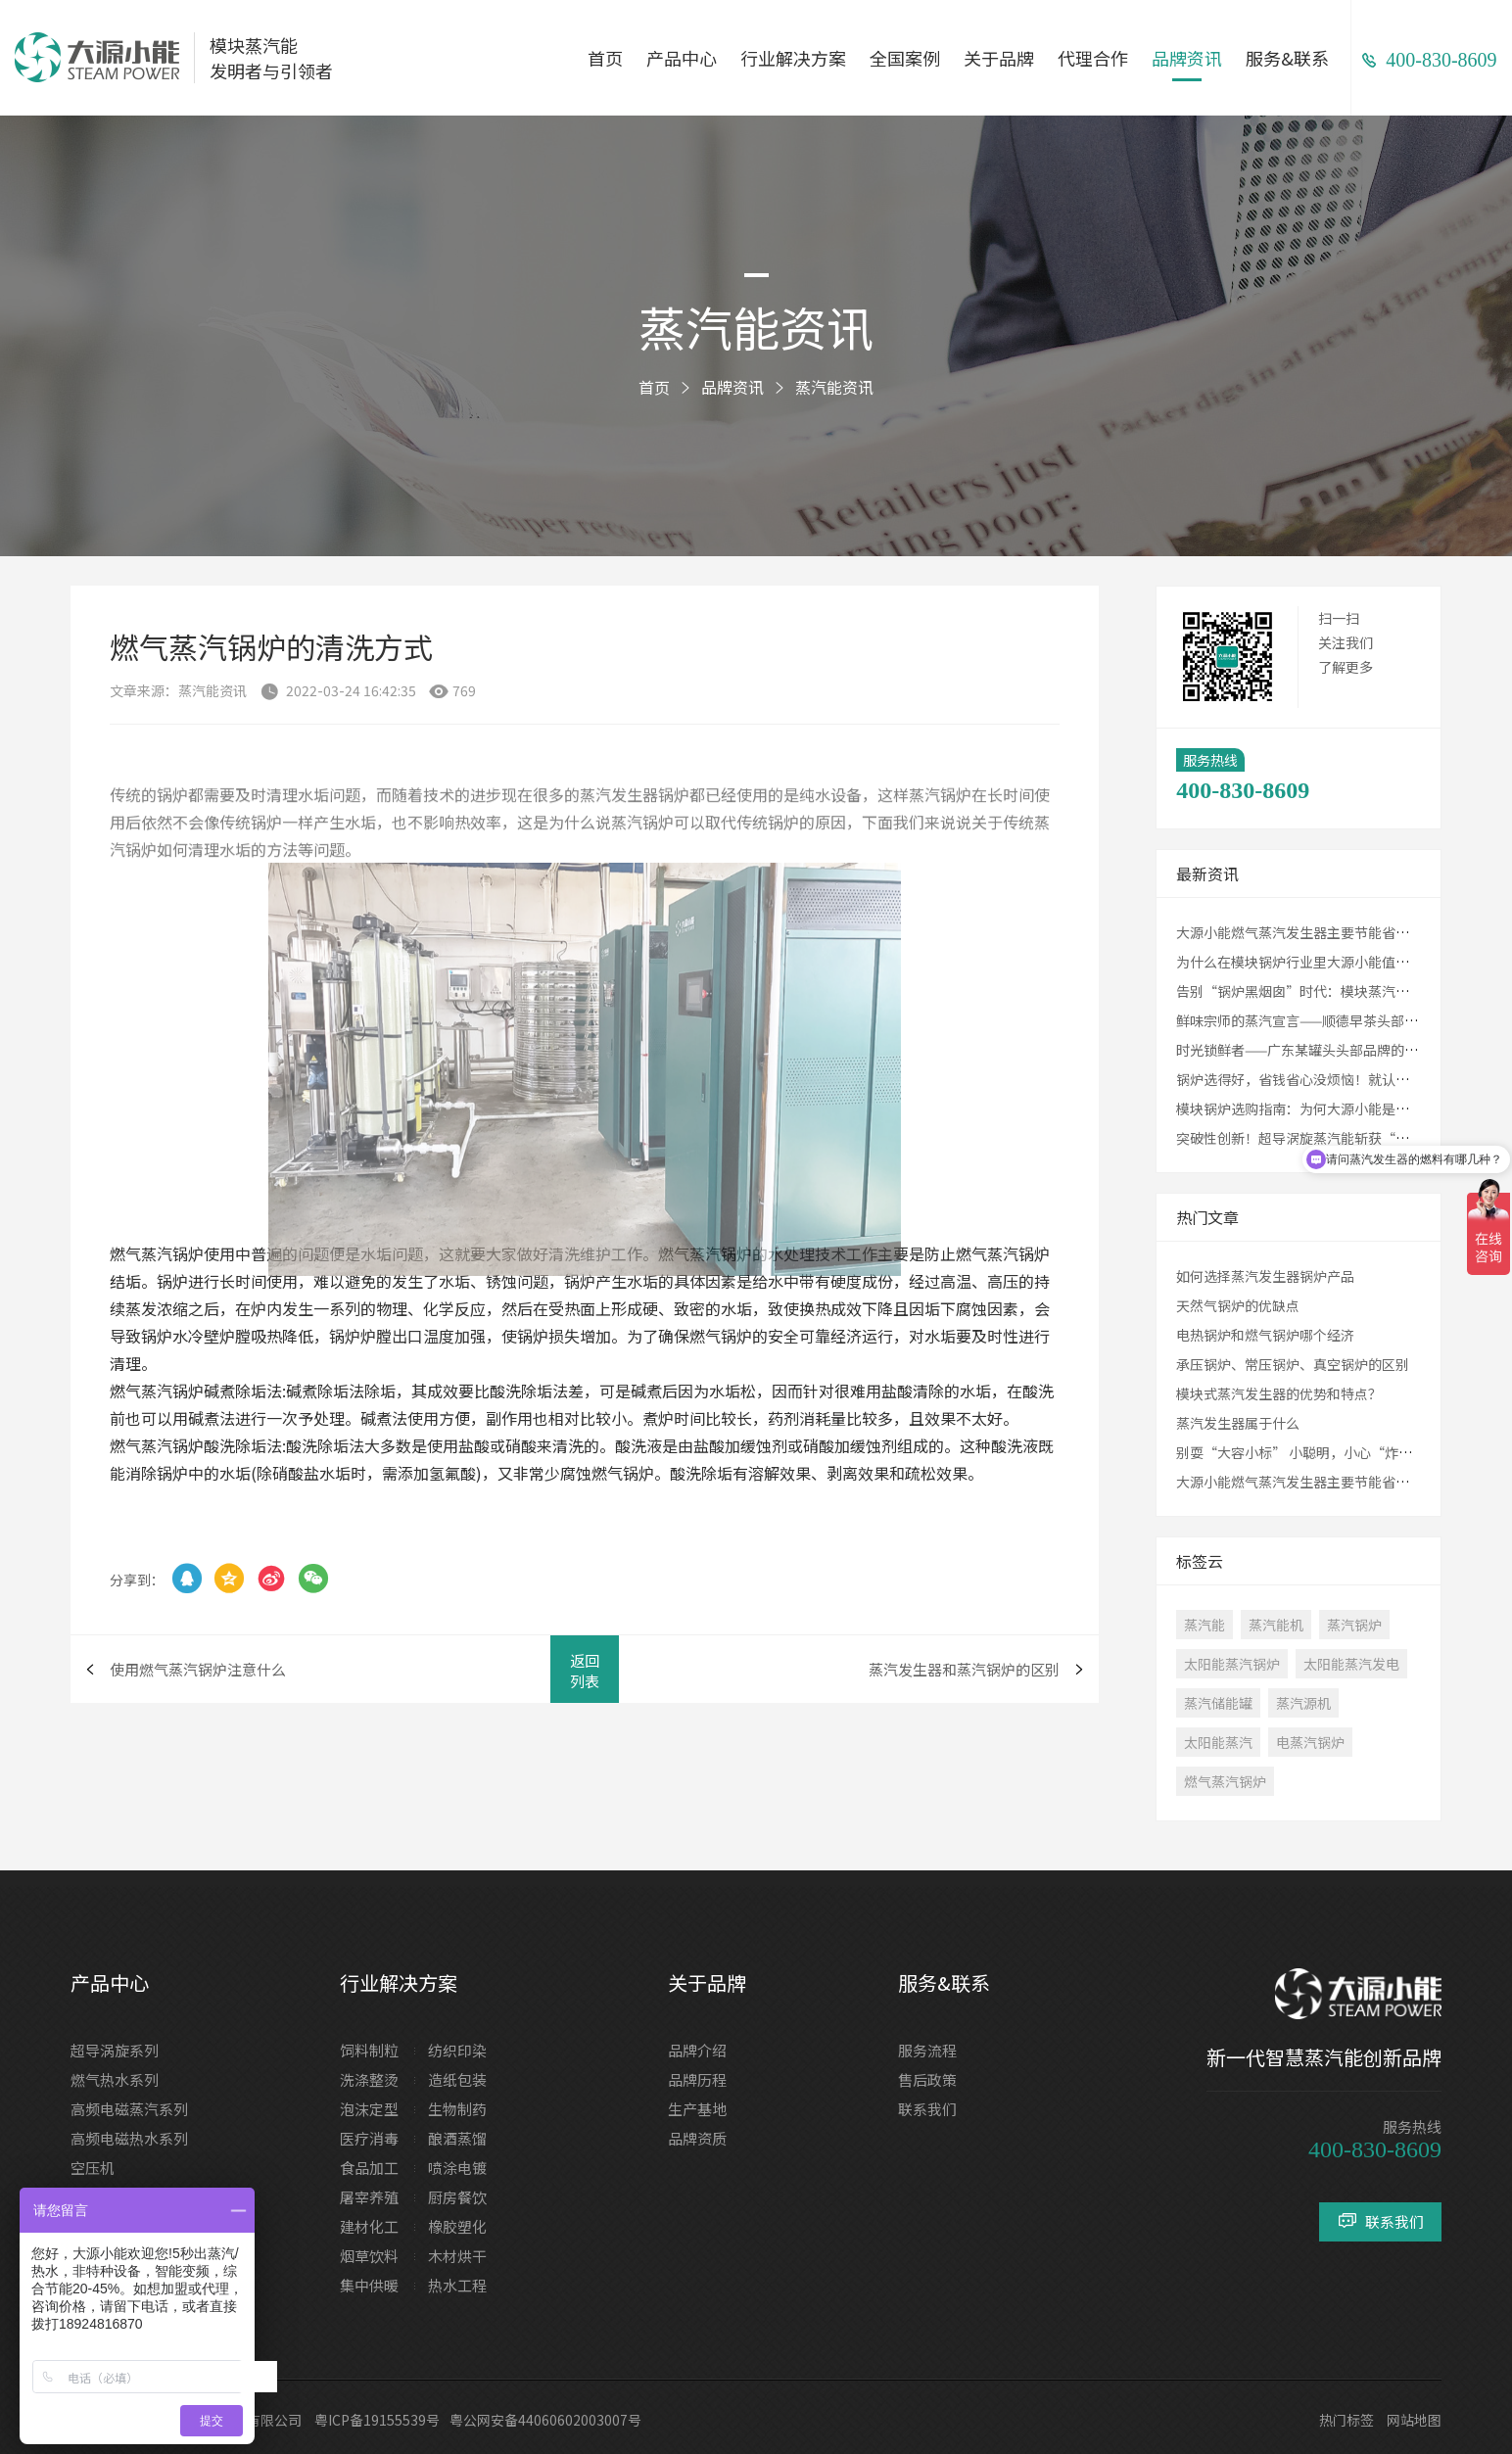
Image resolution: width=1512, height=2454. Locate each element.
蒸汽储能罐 (1218, 1703)
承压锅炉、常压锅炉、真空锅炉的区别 (1292, 1364)
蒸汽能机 (1276, 1624)
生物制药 (457, 2109)
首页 (605, 58)
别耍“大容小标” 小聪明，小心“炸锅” (1301, 1452)
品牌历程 (697, 2079)
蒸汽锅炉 (1354, 1624)
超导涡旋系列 (115, 2050)
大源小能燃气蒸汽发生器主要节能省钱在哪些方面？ (1333, 932)
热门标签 (1346, 2420)
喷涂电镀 (457, 2167)
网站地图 (1414, 2420)
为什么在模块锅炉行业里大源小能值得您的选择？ (1327, 961)
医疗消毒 (369, 2138)
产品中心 (681, 58)
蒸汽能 (1204, 1624)
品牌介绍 (697, 2050)
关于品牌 (999, 58)
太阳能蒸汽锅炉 (1232, 1664)
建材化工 (369, 2226)
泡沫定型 (369, 2109)
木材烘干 (457, 2255)
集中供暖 (369, 2285)
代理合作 (1093, 58)
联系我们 (927, 2109)
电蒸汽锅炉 (1310, 1742)
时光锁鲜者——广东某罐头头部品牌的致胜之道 (1317, 1050)
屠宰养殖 (369, 2197)
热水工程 (457, 2285)
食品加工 (369, 2167)
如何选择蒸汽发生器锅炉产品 (1265, 1276)
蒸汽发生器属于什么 (1237, 1423)
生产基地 (697, 2109)
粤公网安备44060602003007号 (545, 2420)
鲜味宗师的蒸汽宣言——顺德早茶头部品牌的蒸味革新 (1338, 1020)
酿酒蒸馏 (457, 2138)
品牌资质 (697, 2138)
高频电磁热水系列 (129, 2138)
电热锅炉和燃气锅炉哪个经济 (1265, 1335)
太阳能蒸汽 (1218, 1742)
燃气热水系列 (115, 2079)
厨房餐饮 (457, 2197)
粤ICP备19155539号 (377, 2420)
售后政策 (927, 2079)
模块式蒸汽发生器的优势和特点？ (1279, 1393)
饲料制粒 (369, 2050)
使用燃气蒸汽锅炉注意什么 (198, 1669)
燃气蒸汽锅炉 (1225, 1781)
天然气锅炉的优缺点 (1237, 1305)
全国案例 (905, 58)
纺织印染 (457, 2050)
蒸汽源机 (1303, 1703)
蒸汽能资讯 (834, 387)
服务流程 (927, 2050)
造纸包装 (457, 2079)
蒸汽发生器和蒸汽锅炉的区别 (964, 1669)
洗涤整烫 (369, 2079)
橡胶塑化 (457, 2226)
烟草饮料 (369, 2255)
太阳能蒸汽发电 (1351, 1664)
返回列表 (584, 1670)
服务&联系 (1287, 58)
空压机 (93, 2167)
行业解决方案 (793, 58)
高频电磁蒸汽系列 (129, 2109)
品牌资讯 (1187, 58)
